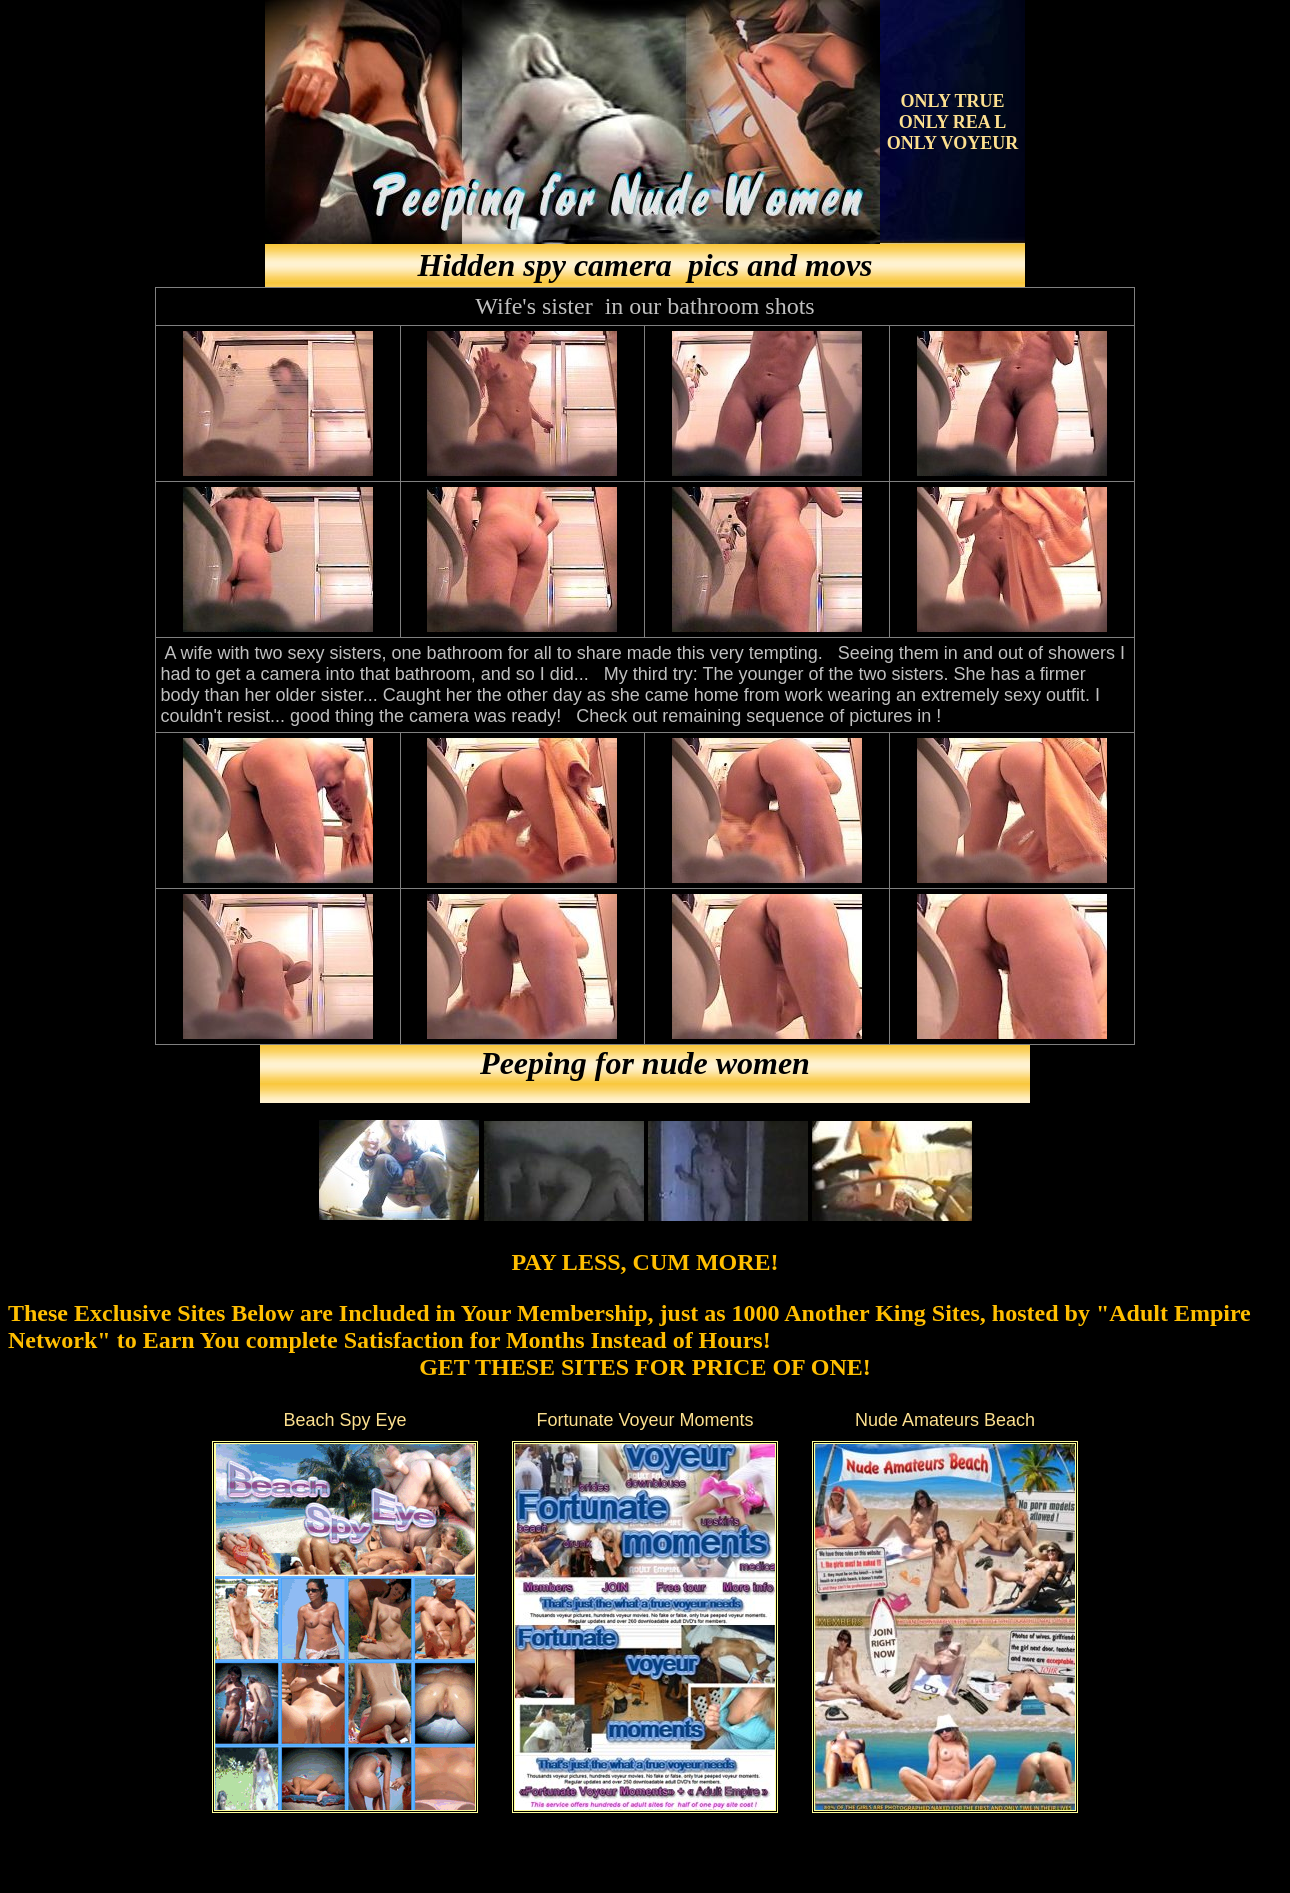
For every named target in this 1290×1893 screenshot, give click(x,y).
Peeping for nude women (645, 1063)
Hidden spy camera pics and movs (644, 265)
